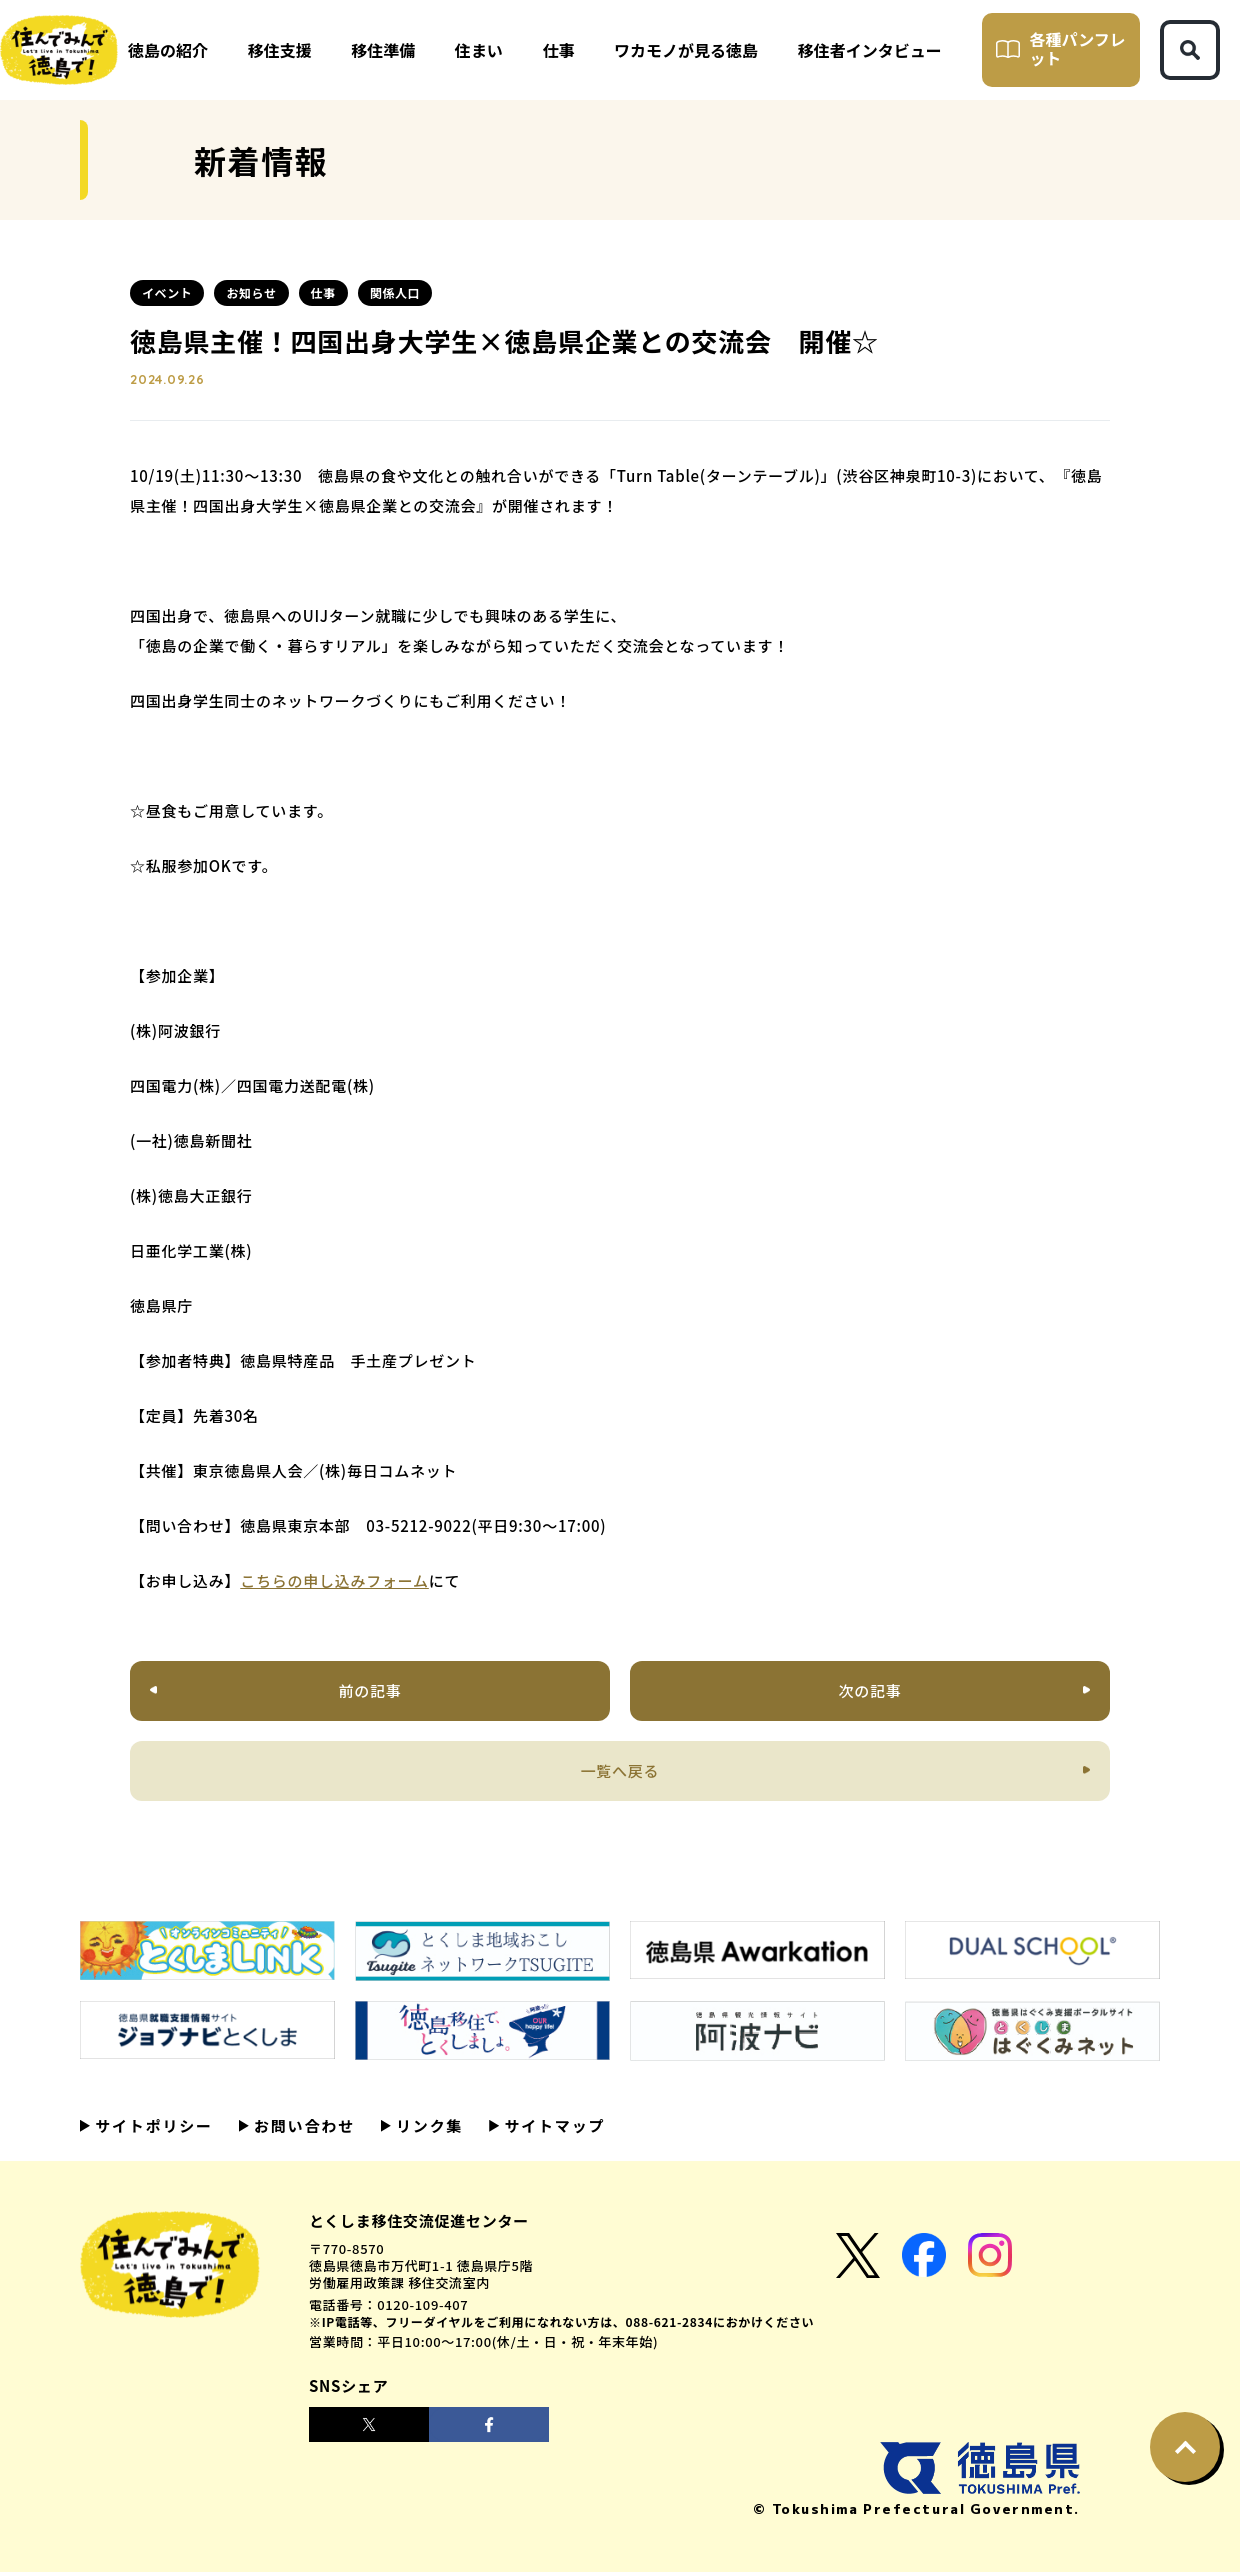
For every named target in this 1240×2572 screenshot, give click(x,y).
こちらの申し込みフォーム (334, 1580)
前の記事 (370, 1690)
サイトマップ (552, 2125)
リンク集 (427, 2125)
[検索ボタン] (1190, 50)
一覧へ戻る (620, 1770)
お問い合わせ (302, 2125)
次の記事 (869, 1690)
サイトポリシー (151, 2125)
